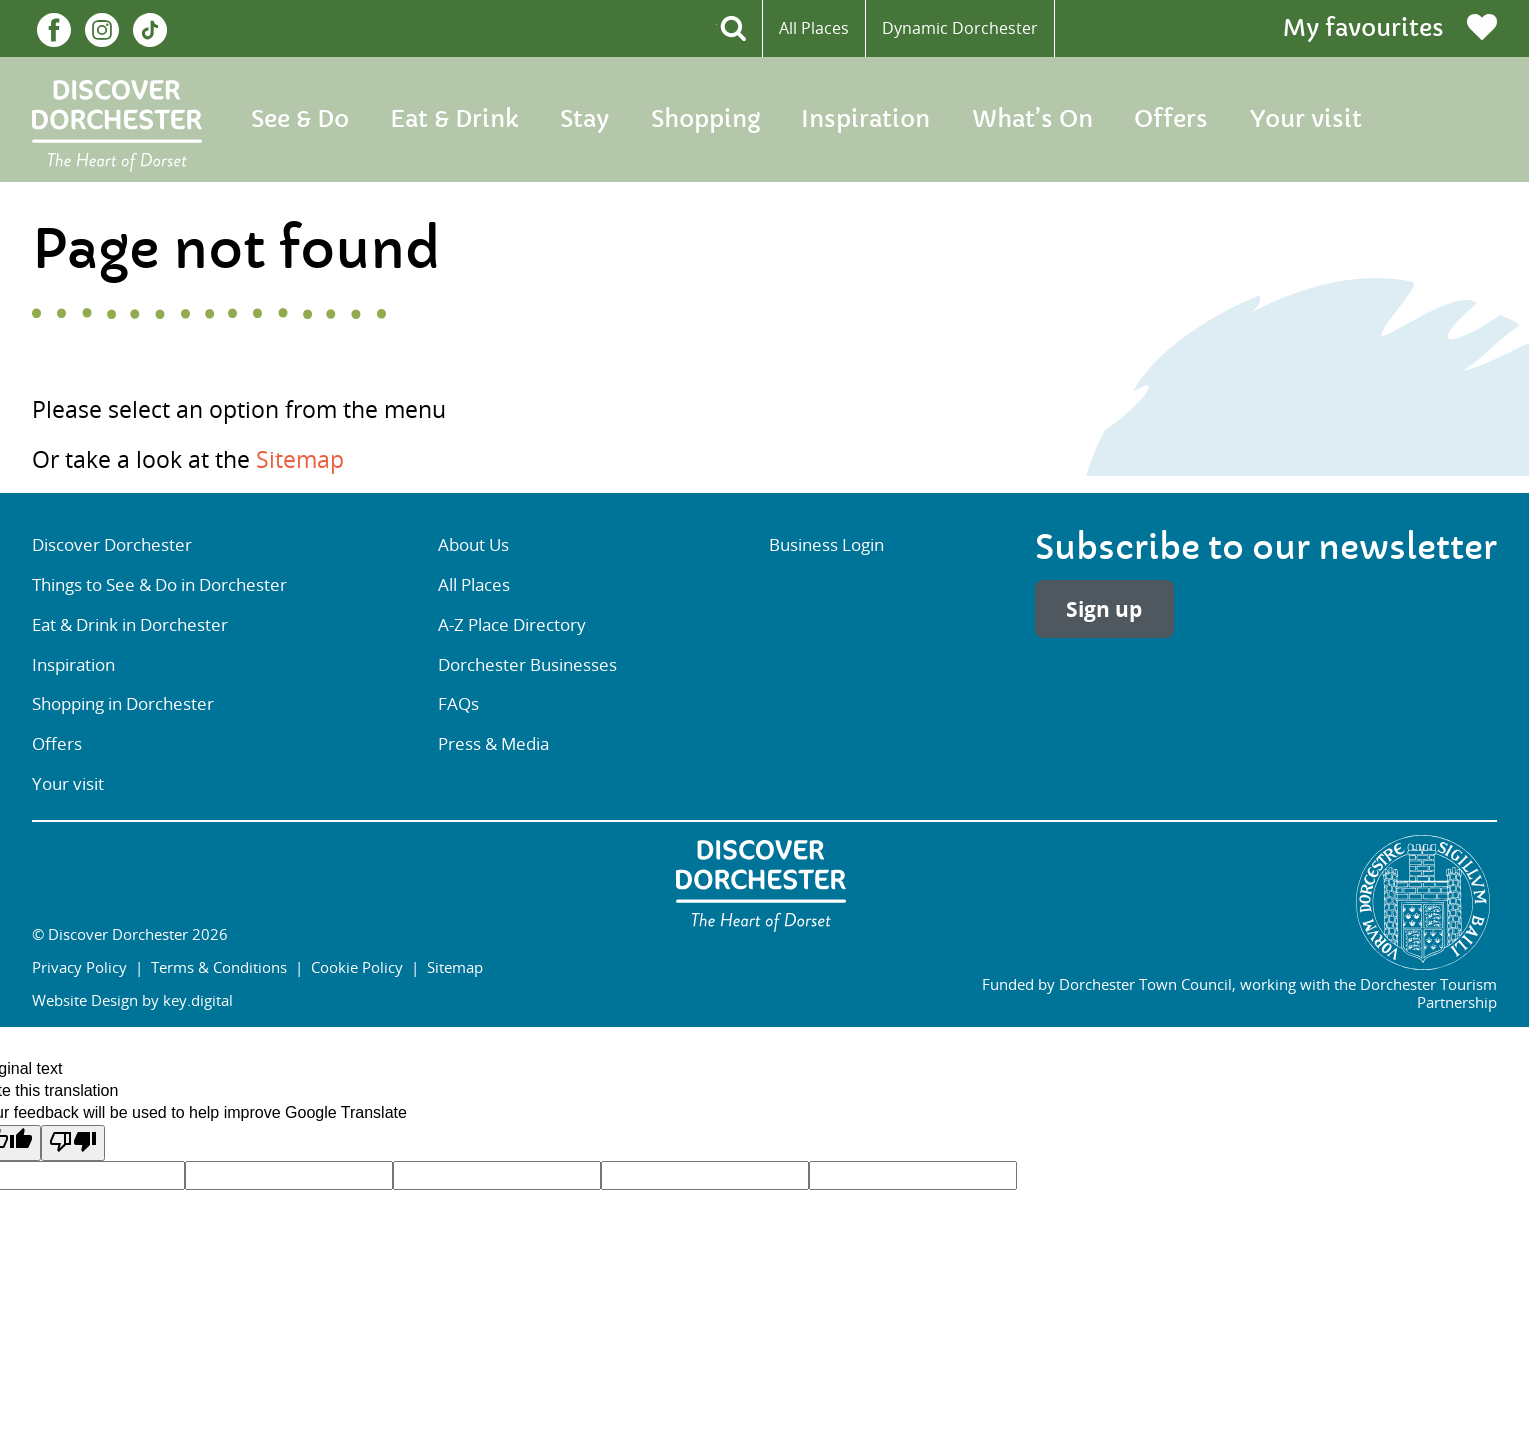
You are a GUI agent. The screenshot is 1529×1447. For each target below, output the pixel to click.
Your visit (1306, 119)
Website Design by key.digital (132, 1000)
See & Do (300, 119)
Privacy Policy (79, 967)
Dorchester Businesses (527, 664)
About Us (473, 544)
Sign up (1104, 609)
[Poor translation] (73, 1143)
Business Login (826, 544)
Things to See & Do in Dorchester (159, 584)
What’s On (1032, 119)
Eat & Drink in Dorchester (130, 624)
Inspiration (865, 119)
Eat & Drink (454, 119)
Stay (584, 119)
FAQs (458, 703)
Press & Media (493, 743)
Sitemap (300, 459)
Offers (1171, 119)
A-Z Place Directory (512, 624)
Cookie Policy (357, 967)
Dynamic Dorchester (960, 28)
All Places (814, 28)
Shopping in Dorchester (123, 703)
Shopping (705, 119)
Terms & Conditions (219, 967)
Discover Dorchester (112, 544)
